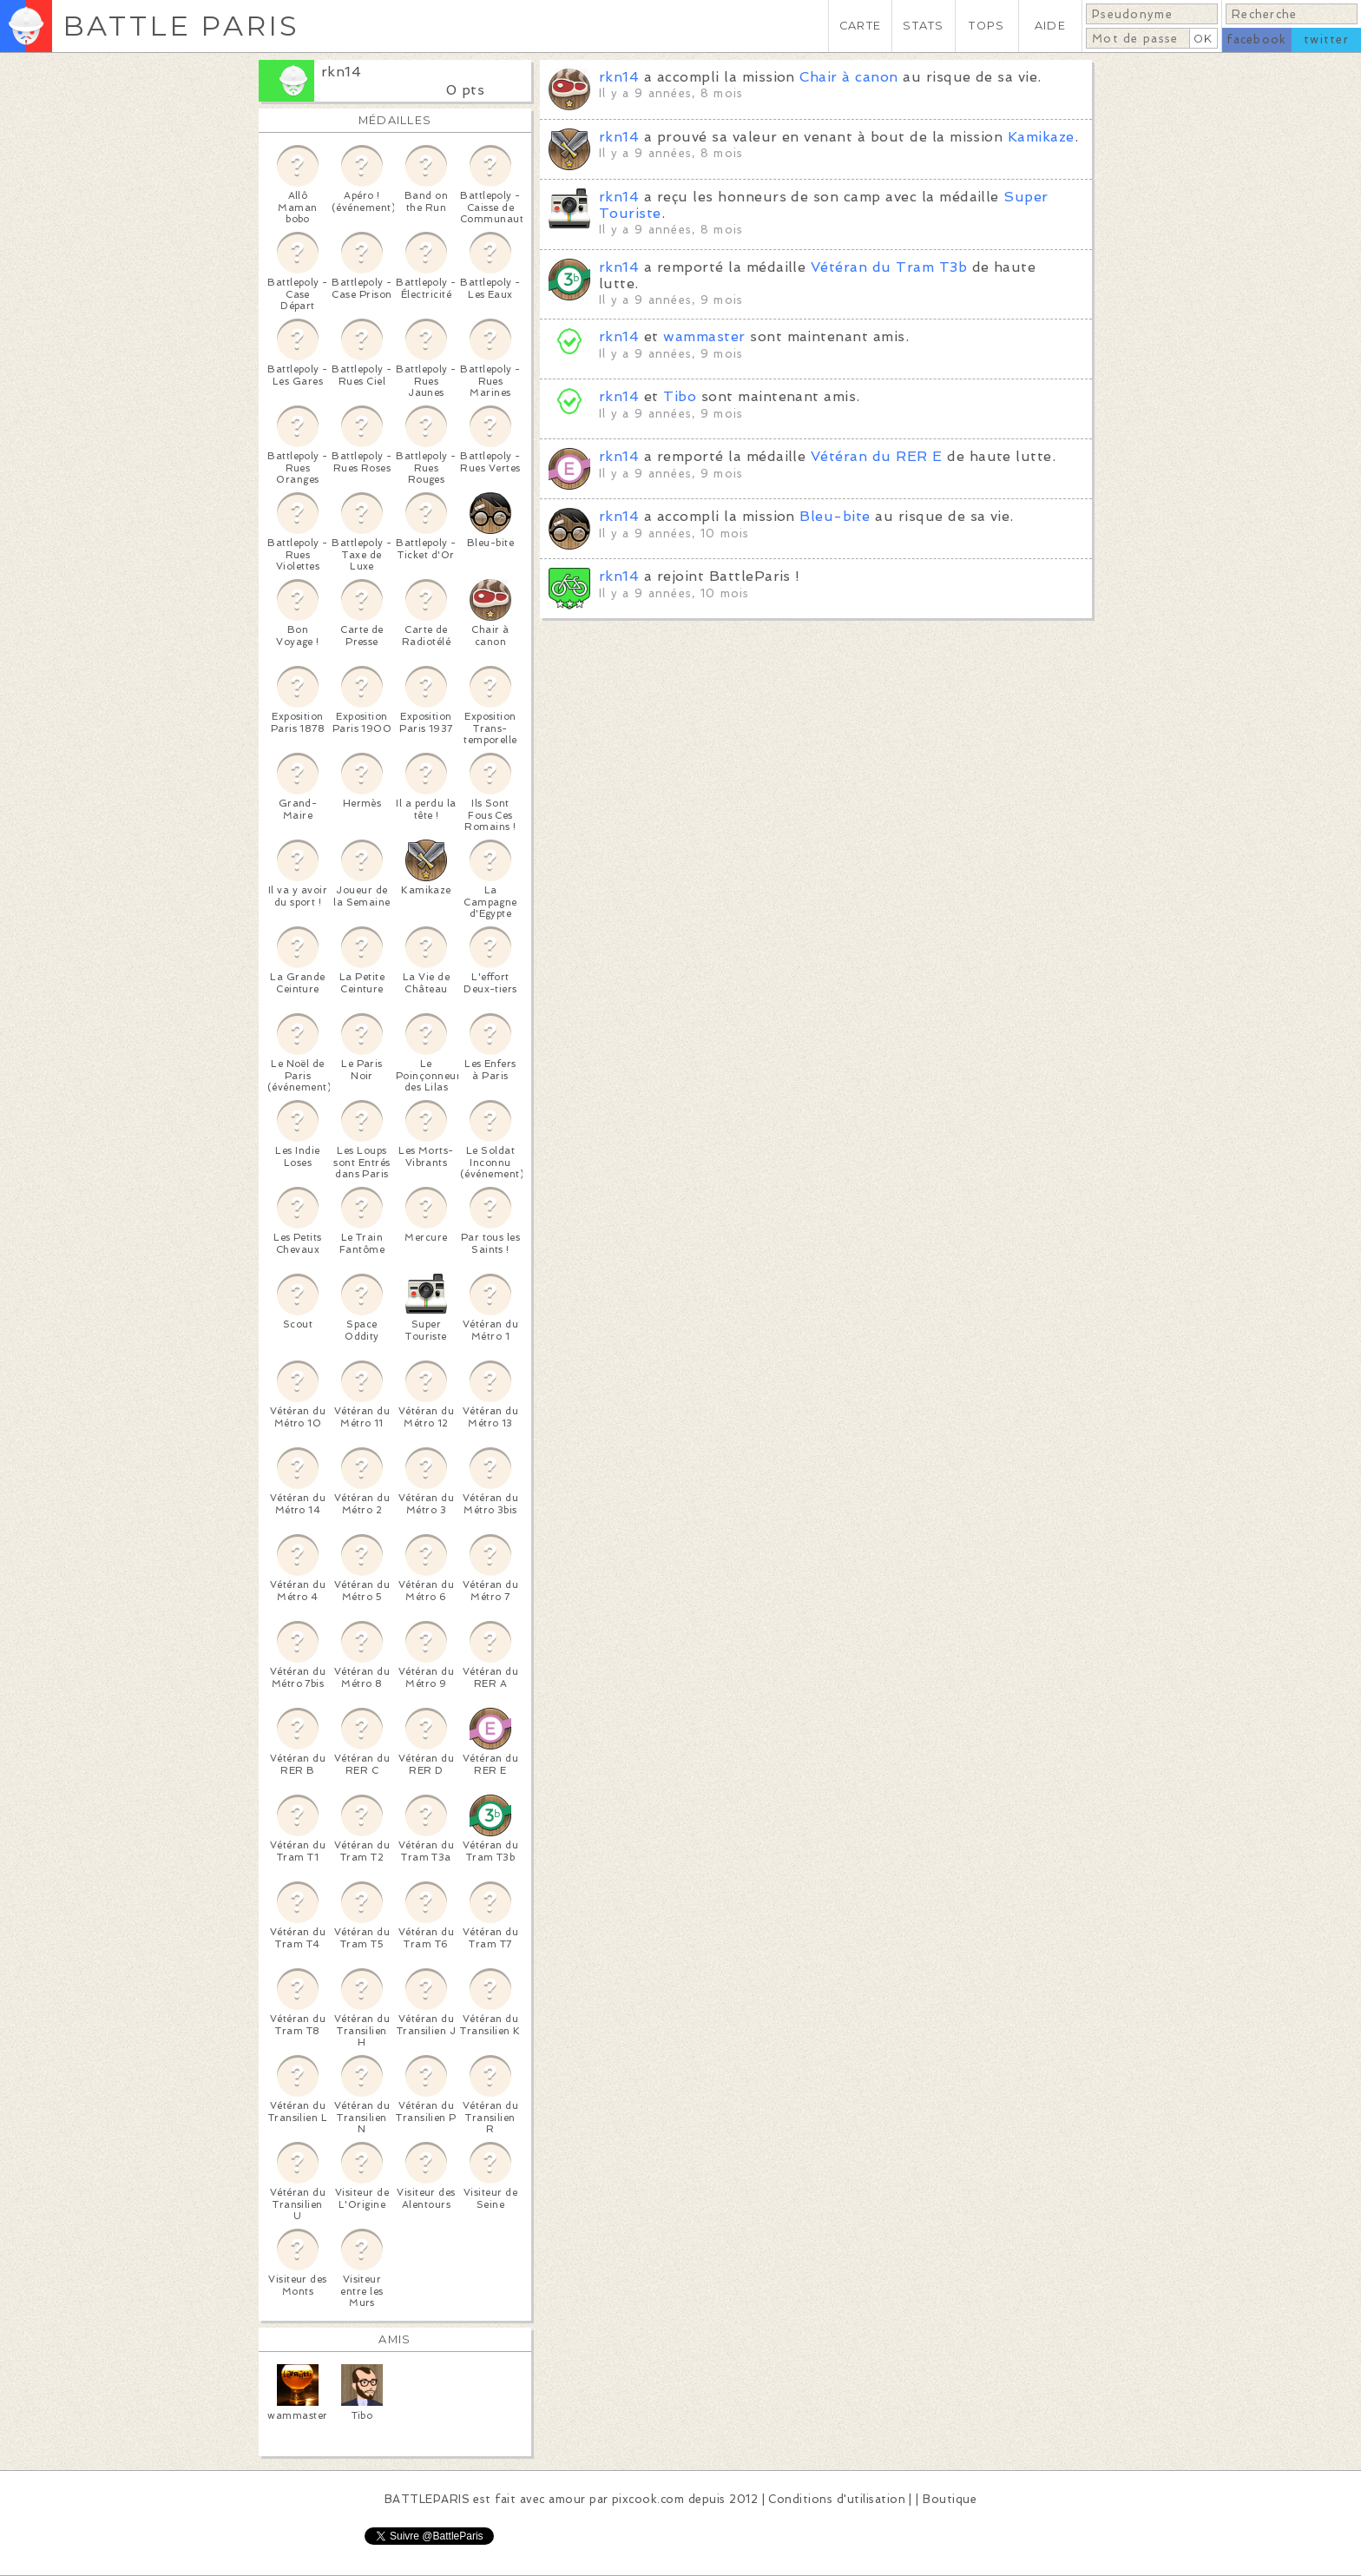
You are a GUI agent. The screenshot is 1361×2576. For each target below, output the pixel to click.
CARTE (860, 25)
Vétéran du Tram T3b (889, 267)
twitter (1326, 39)
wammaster (704, 336)
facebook (1256, 39)
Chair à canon (848, 77)
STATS (923, 25)
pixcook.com (648, 2499)
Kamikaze (1041, 136)
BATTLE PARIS (180, 26)
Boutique (949, 2499)
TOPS (986, 25)
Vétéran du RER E (877, 456)
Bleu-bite (834, 516)
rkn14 (341, 71)
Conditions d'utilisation (836, 2499)
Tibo (679, 396)
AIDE (1050, 25)
